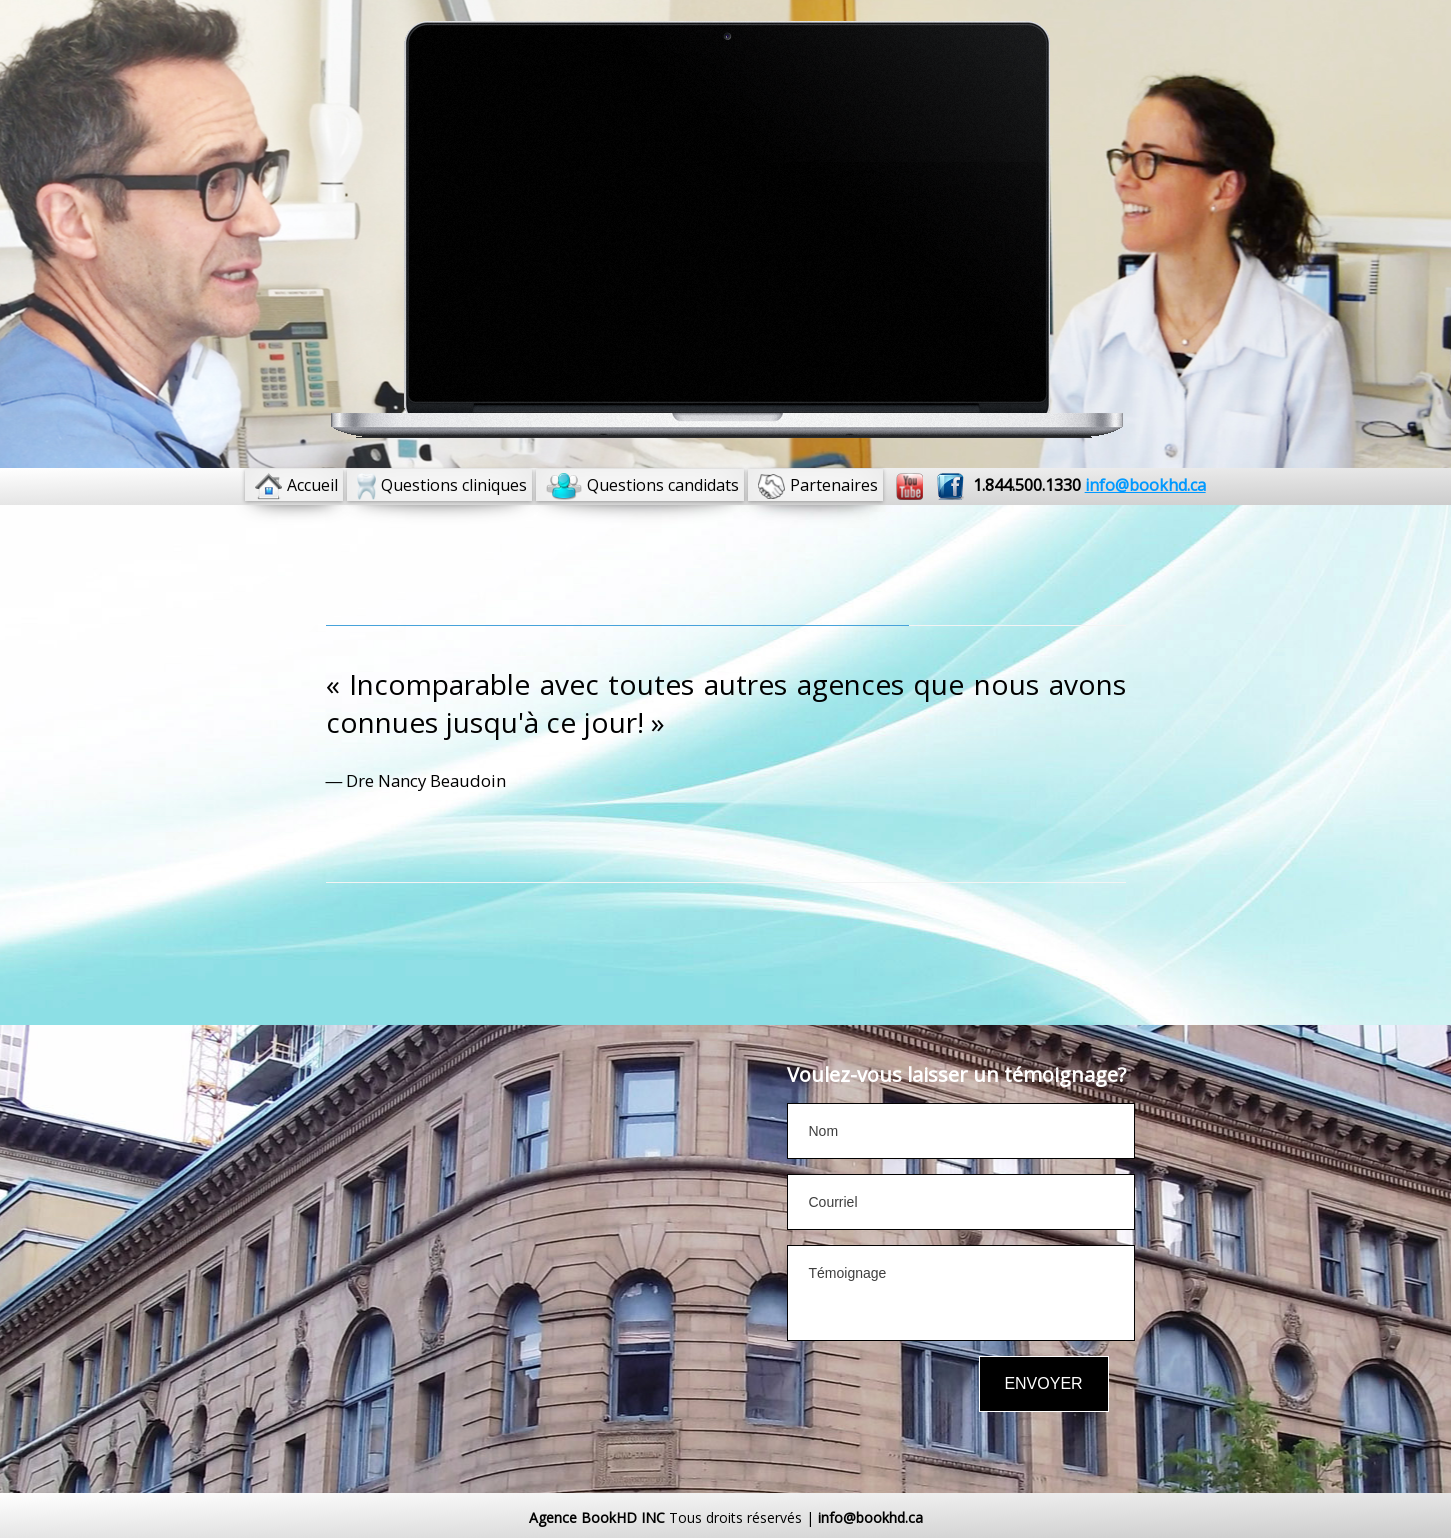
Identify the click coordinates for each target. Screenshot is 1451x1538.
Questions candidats (663, 485)
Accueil (312, 485)
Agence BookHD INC (597, 1517)
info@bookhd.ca (870, 1517)
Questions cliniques (454, 485)
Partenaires (834, 485)
